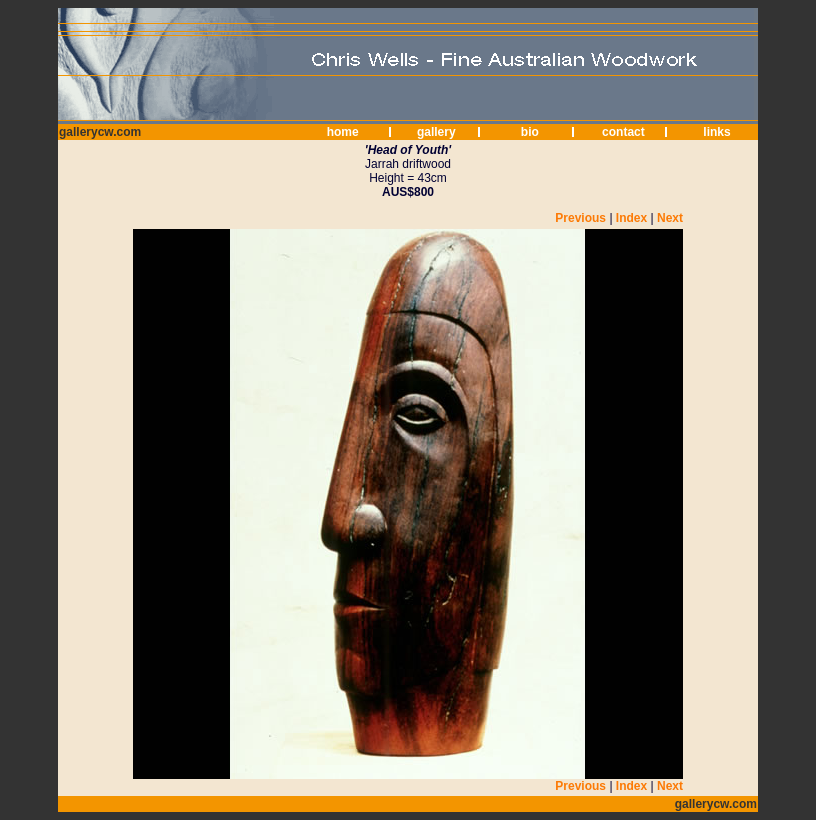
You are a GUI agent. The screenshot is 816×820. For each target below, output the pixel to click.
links (716, 132)
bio (530, 132)
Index (631, 218)
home (343, 132)
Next (670, 218)
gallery (436, 132)
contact (623, 132)
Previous (580, 218)
